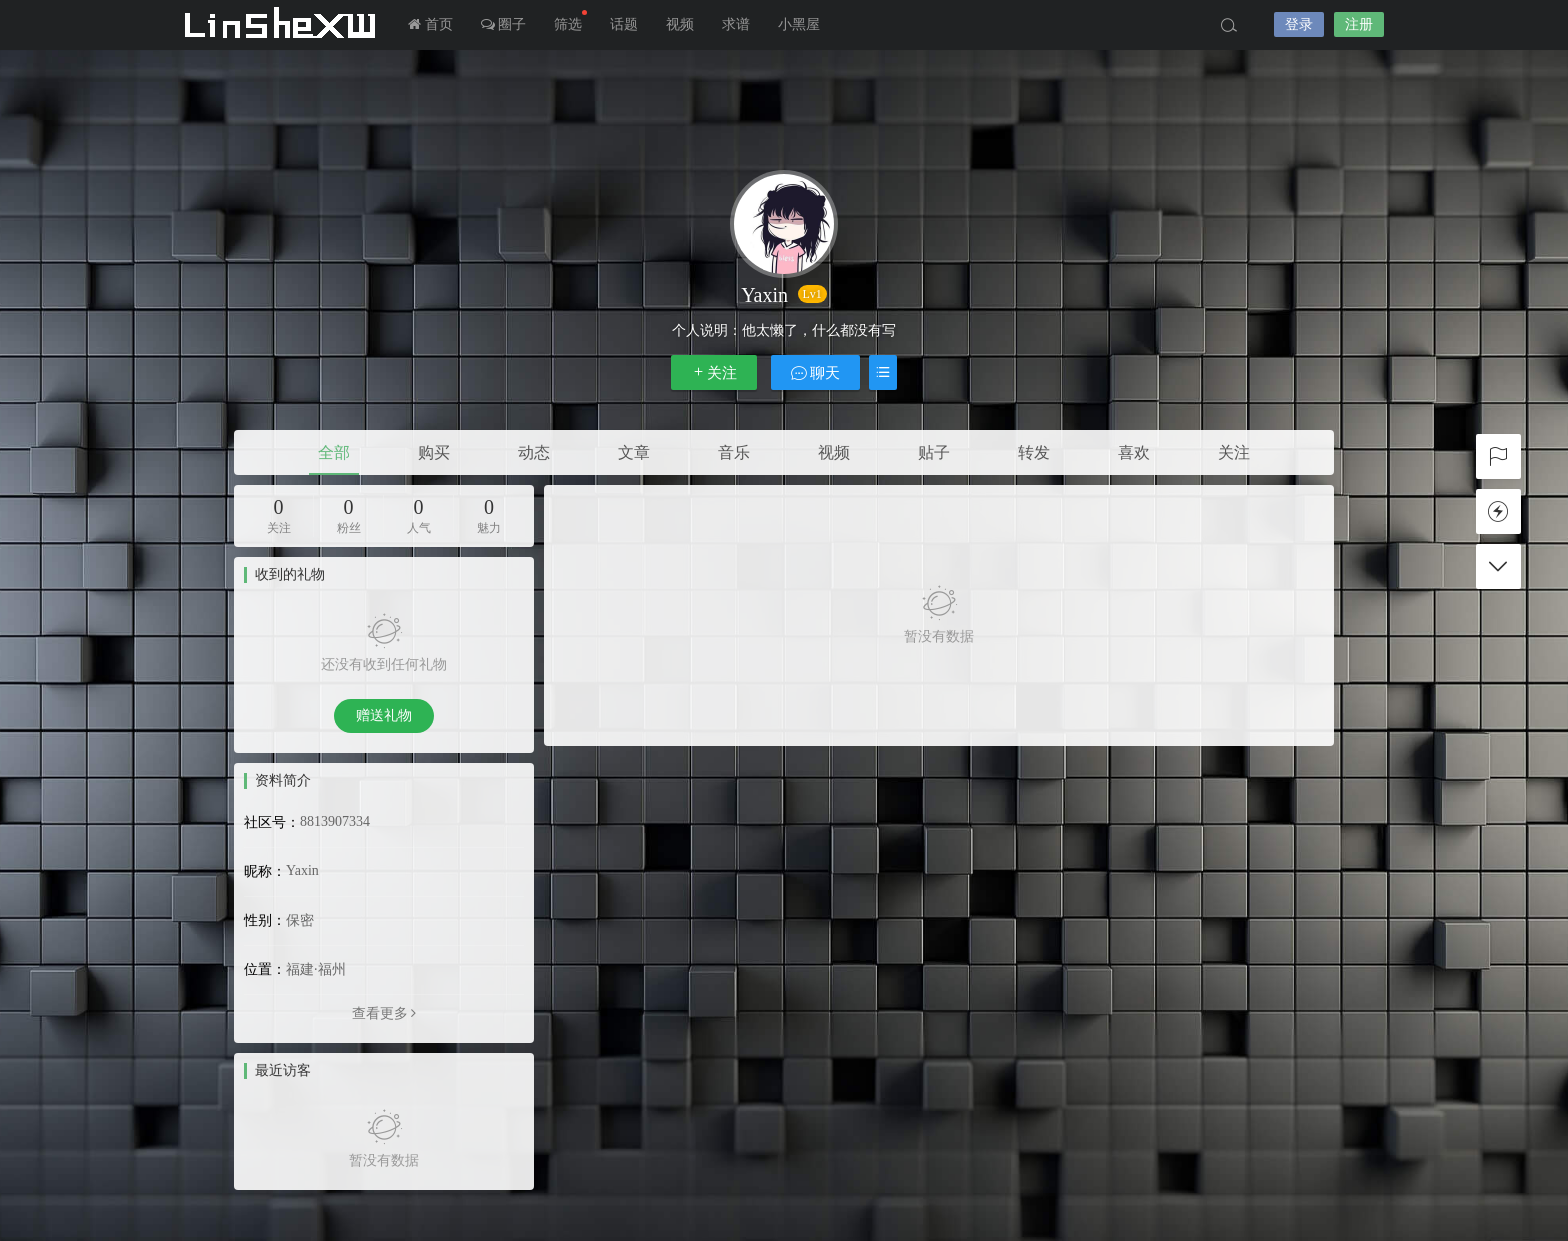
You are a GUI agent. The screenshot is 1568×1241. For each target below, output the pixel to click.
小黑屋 (799, 24)
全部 (334, 452)
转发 (1034, 452)
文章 (634, 452)
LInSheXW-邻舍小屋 (284, 25)
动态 (534, 452)
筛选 (570, 21)
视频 (680, 24)
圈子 (504, 24)
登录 (1299, 24)
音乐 (734, 452)
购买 (434, 452)
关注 (714, 372)
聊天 (816, 372)
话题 (624, 24)
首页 (430, 24)
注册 (1359, 24)
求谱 (736, 24)
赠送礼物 (384, 715)
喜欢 (1134, 452)
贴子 (934, 452)
